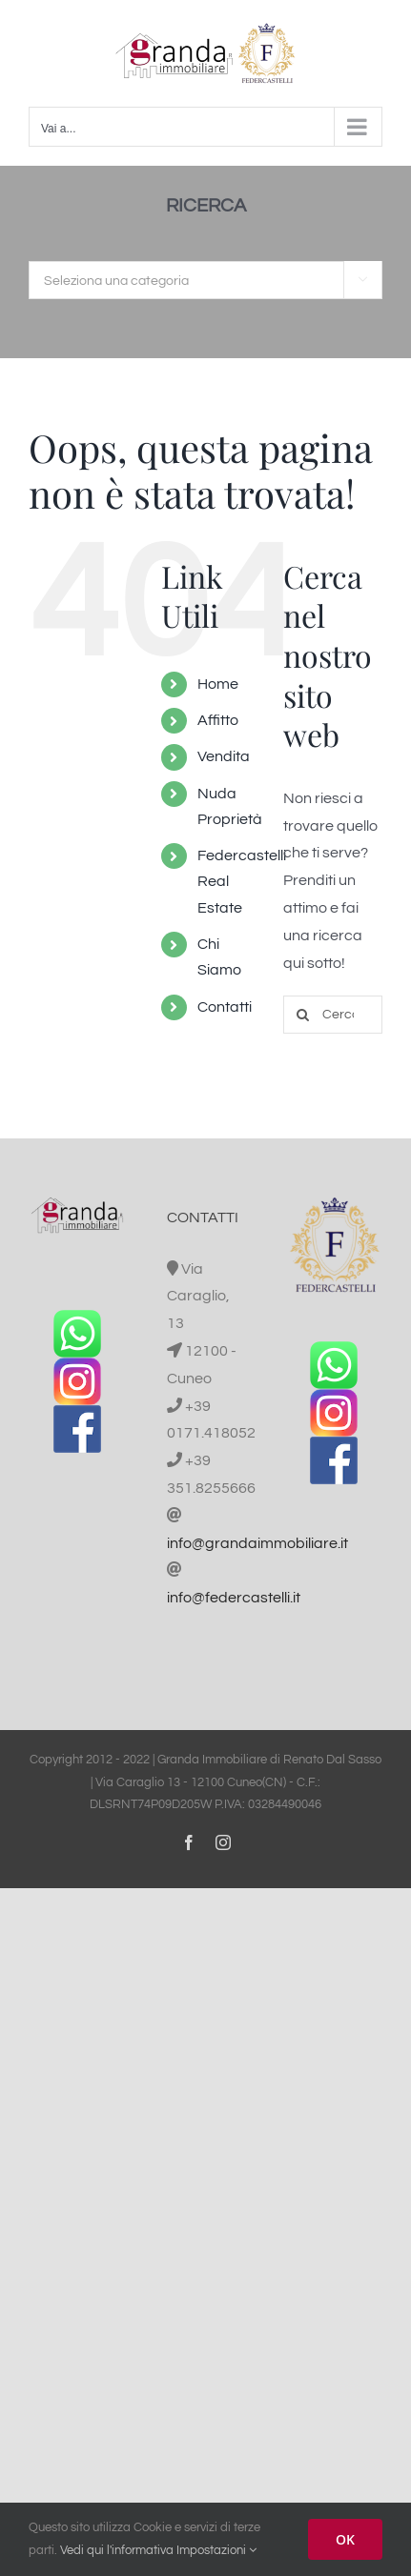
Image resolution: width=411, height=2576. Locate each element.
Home (217, 684)
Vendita (223, 756)
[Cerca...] (332, 1015)
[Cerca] (302, 1015)
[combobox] (205, 280)
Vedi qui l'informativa (117, 2550)
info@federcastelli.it (233, 1597)
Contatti (224, 1007)
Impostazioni (216, 2550)
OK (345, 2539)
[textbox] (205, 281)
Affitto (217, 720)
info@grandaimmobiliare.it (257, 1543)
